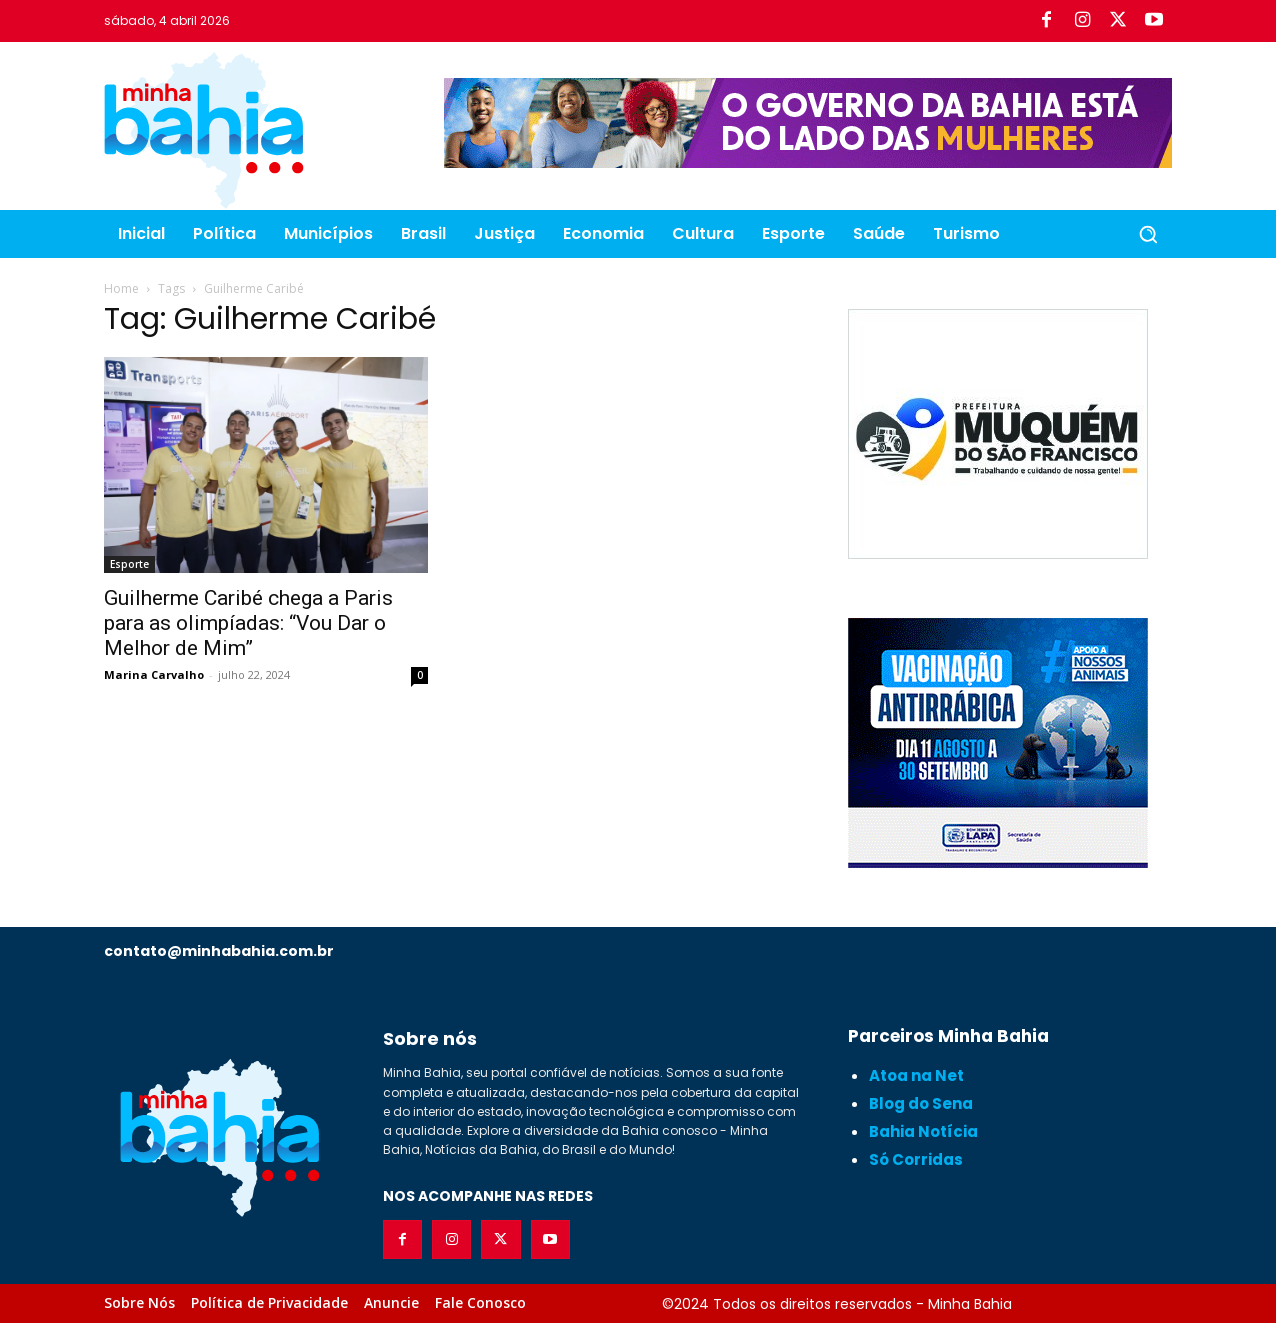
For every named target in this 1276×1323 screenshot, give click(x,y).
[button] (1148, 234)
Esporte (129, 564)
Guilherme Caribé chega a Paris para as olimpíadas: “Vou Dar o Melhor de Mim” (248, 623)
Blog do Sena (921, 1103)
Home (121, 288)
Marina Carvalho (154, 674)
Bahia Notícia (923, 1131)
